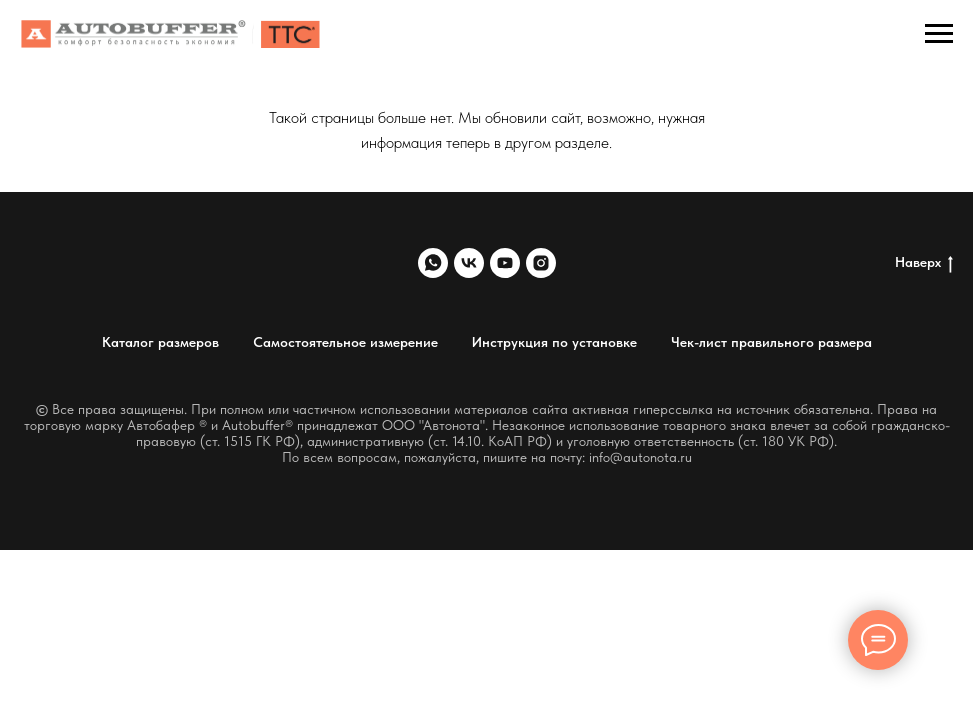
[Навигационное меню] (939, 34)
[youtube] (505, 263)
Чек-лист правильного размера (771, 342)
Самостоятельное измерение (345, 342)
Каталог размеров (160, 342)
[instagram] (541, 263)
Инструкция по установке (554, 342)
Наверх (924, 263)
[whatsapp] (433, 263)
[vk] (469, 263)
